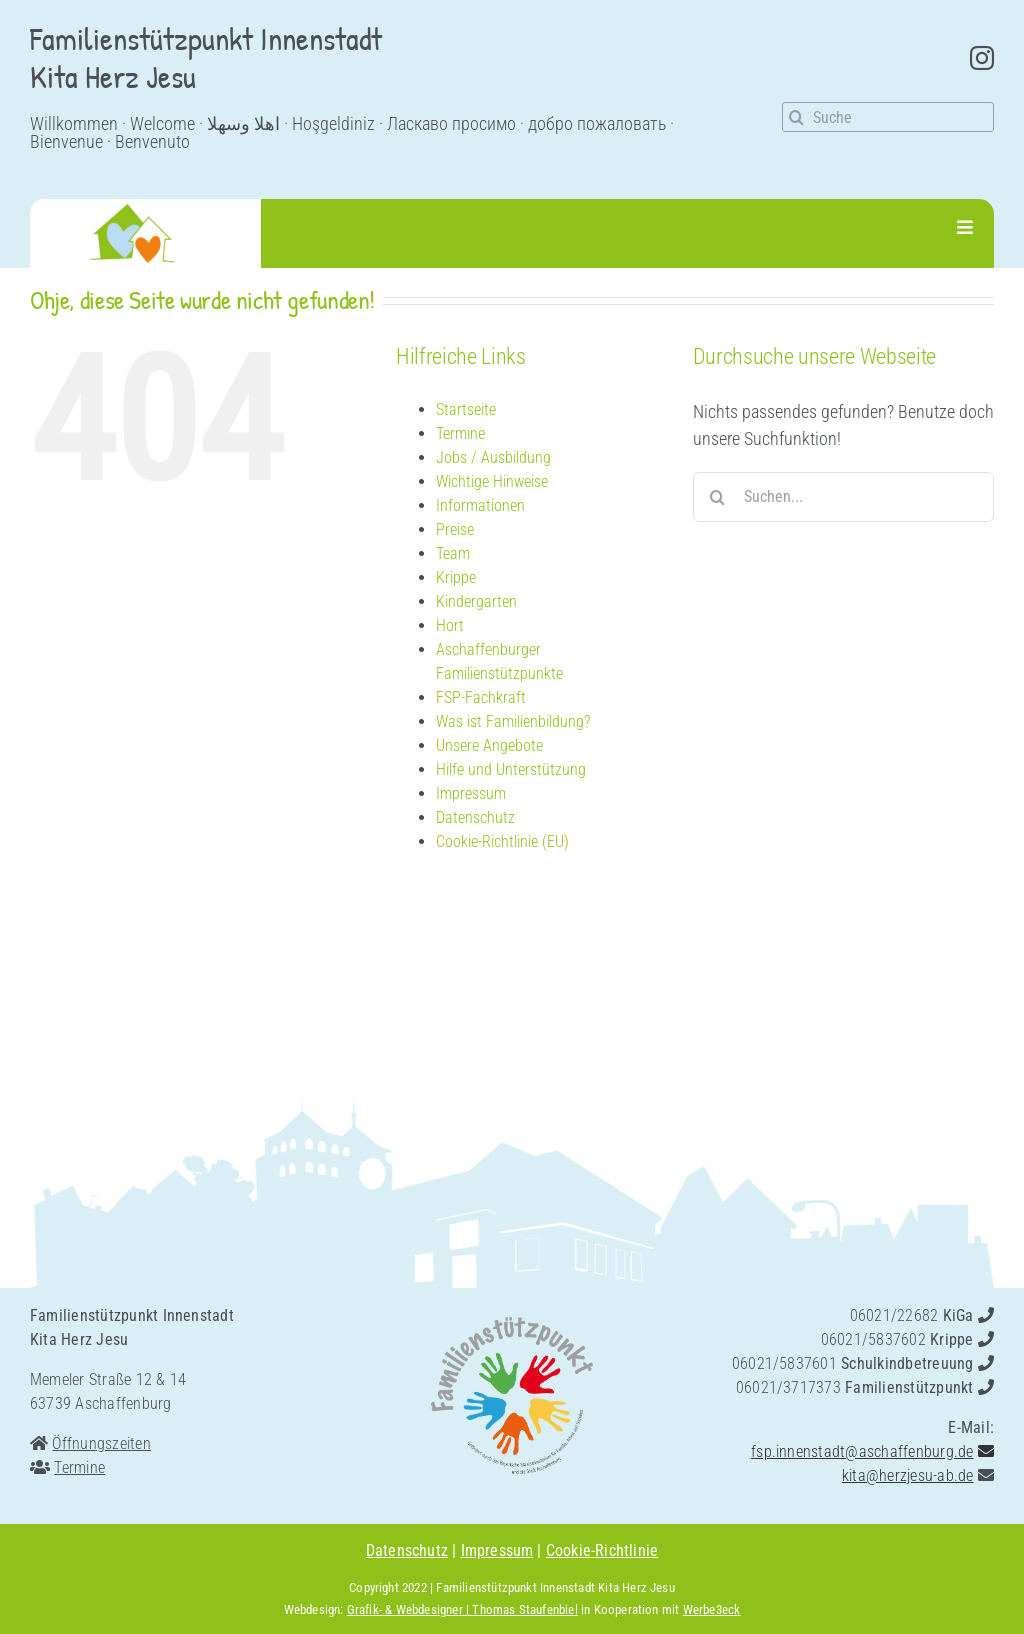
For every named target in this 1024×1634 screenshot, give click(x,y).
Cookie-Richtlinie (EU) (502, 841)
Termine (460, 433)
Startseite (466, 409)
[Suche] (888, 117)
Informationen (480, 505)
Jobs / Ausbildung (493, 457)
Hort (450, 625)
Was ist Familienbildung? (513, 721)
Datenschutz (475, 817)
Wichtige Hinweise (492, 481)
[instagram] (982, 58)
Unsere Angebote (489, 745)
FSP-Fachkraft (481, 697)
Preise (455, 529)
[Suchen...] (843, 497)
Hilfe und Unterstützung (511, 769)
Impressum (471, 793)
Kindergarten (476, 601)
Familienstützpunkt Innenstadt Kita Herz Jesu (555, 1587)
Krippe (456, 577)
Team (453, 553)
